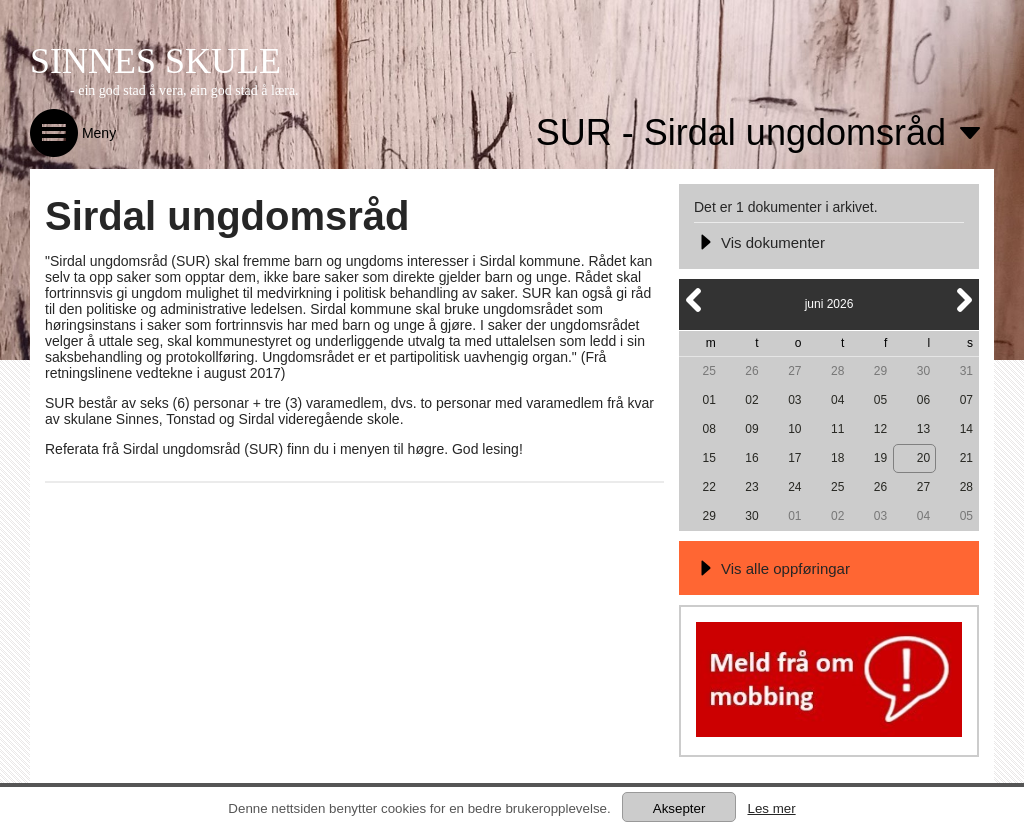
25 (708, 371)
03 (794, 400)
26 (751, 371)
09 (751, 429)
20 (923, 458)
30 (923, 371)
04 (837, 400)
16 (751, 458)
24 (794, 487)
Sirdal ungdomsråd (227, 216)
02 (751, 400)
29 (880, 371)
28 (837, 371)
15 (708, 458)
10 (794, 429)
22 (708, 487)
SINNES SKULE (155, 61)
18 (837, 458)
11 (837, 429)
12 (880, 429)
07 (966, 400)
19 (880, 458)
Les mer (771, 808)
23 (751, 487)
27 (794, 371)
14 (966, 429)
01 (708, 400)
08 (708, 429)
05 (880, 400)
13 (923, 429)
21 (966, 458)
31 (966, 371)
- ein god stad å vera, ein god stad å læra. (184, 90)
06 (923, 400)
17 (794, 458)
